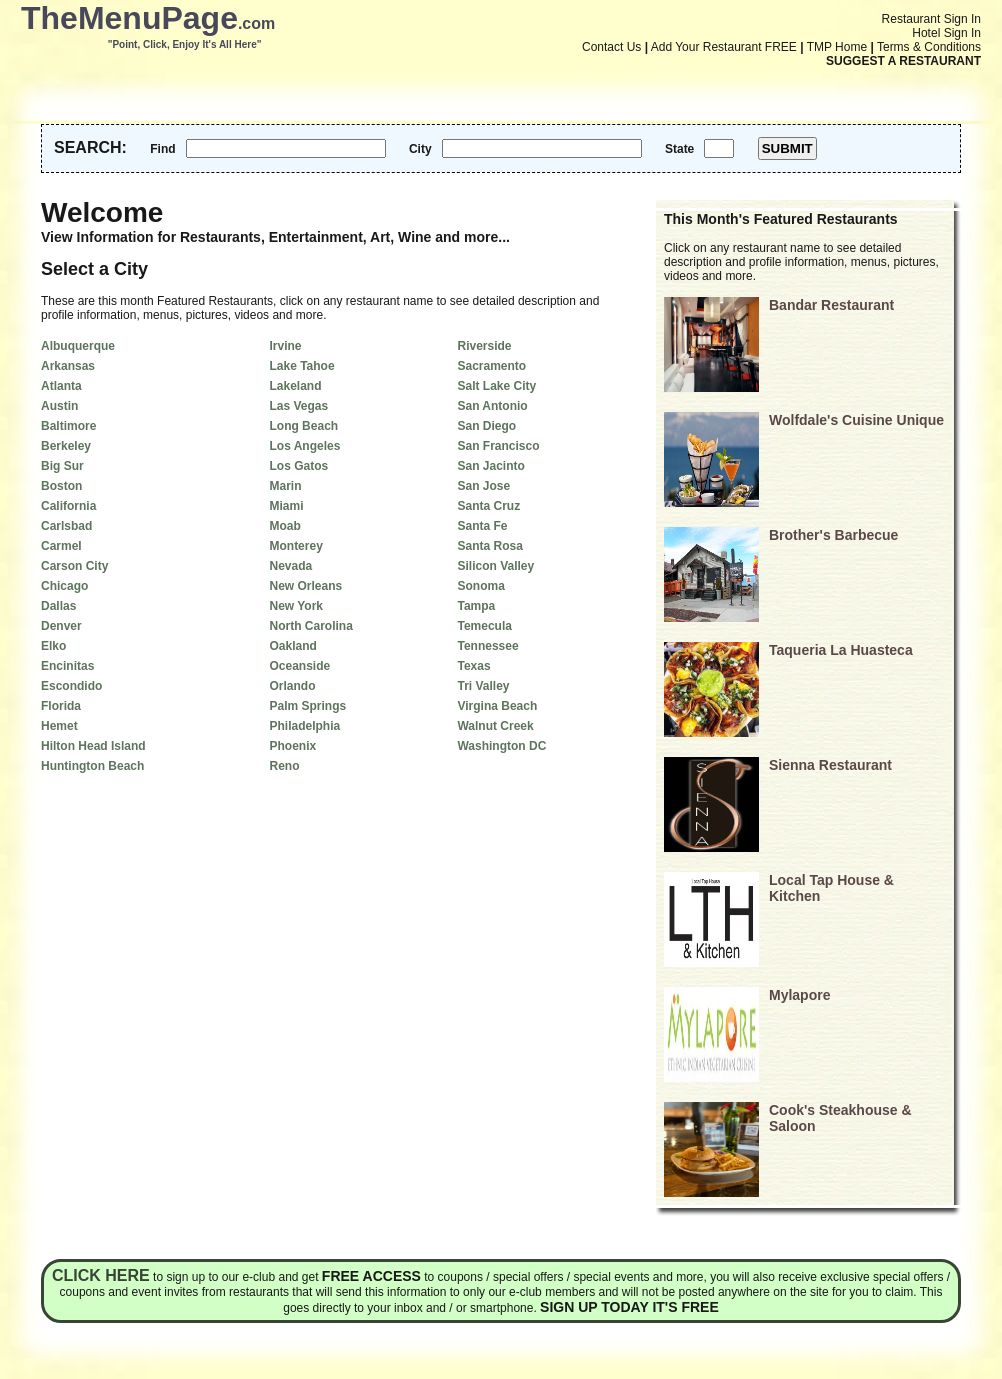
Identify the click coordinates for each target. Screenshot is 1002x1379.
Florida (61, 706)
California (68, 506)
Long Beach (303, 426)
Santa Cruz (488, 506)
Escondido (71, 686)
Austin (59, 406)
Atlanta (61, 386)
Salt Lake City (496, 386)
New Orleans (305, 586)
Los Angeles (304, 446)
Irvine (285, 346)
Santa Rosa (489, 546)
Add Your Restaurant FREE (724, 47)
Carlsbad (66, 526)
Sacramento (491, 366)
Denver (61, 626)
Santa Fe (482, 526)
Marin (285, 486)
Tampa (476, 606)
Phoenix (292, 746)
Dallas (58, 606)
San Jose (483, 486)
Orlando (292, 686)
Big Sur (62, 466)
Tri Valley (483, 686)
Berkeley (66, 446)
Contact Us (611, 47)
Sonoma (480, 586)
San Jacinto (490, 466)
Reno (284, 766)
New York (296, 606)
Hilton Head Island (93, 746)
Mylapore (799, 995)
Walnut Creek (495, 726)
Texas (473, 666)
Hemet (59, 726)
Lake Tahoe (301, 366)
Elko (53, 646)
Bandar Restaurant (831, 305)
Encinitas (67, 666)
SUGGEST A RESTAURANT (903, 61)
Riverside (484, 346)
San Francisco (498, 446)
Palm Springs (307, 706)
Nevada (290, 566)
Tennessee (487, 646)
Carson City (74, 566)
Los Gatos (298, 466)
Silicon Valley (495, 566)
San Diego (486, 426)
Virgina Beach (497, 706)
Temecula (484, 626)
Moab (284, 526)
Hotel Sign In (946, 33)
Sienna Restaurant (830, 765)
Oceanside (299, 666)
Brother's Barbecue (833, 535)
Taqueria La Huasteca (841, 650)
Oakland (292, 646)
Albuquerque (78, 346)
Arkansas (68, 366)
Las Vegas (298, 406)
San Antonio (492, 406)
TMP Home (837, 47)
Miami (286, 506)
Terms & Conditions (929, 47)
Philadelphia (304, 726)
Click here (101, 1275)
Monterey (295, 546)
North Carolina (310, 626)
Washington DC (501, 746)
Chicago (64, 586)
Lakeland (295, 386)
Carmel (61, 546)
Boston (61, 486)
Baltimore (68, 426)
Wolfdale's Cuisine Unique (856, 420)
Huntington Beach (92, 766)
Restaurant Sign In (931, 19)
